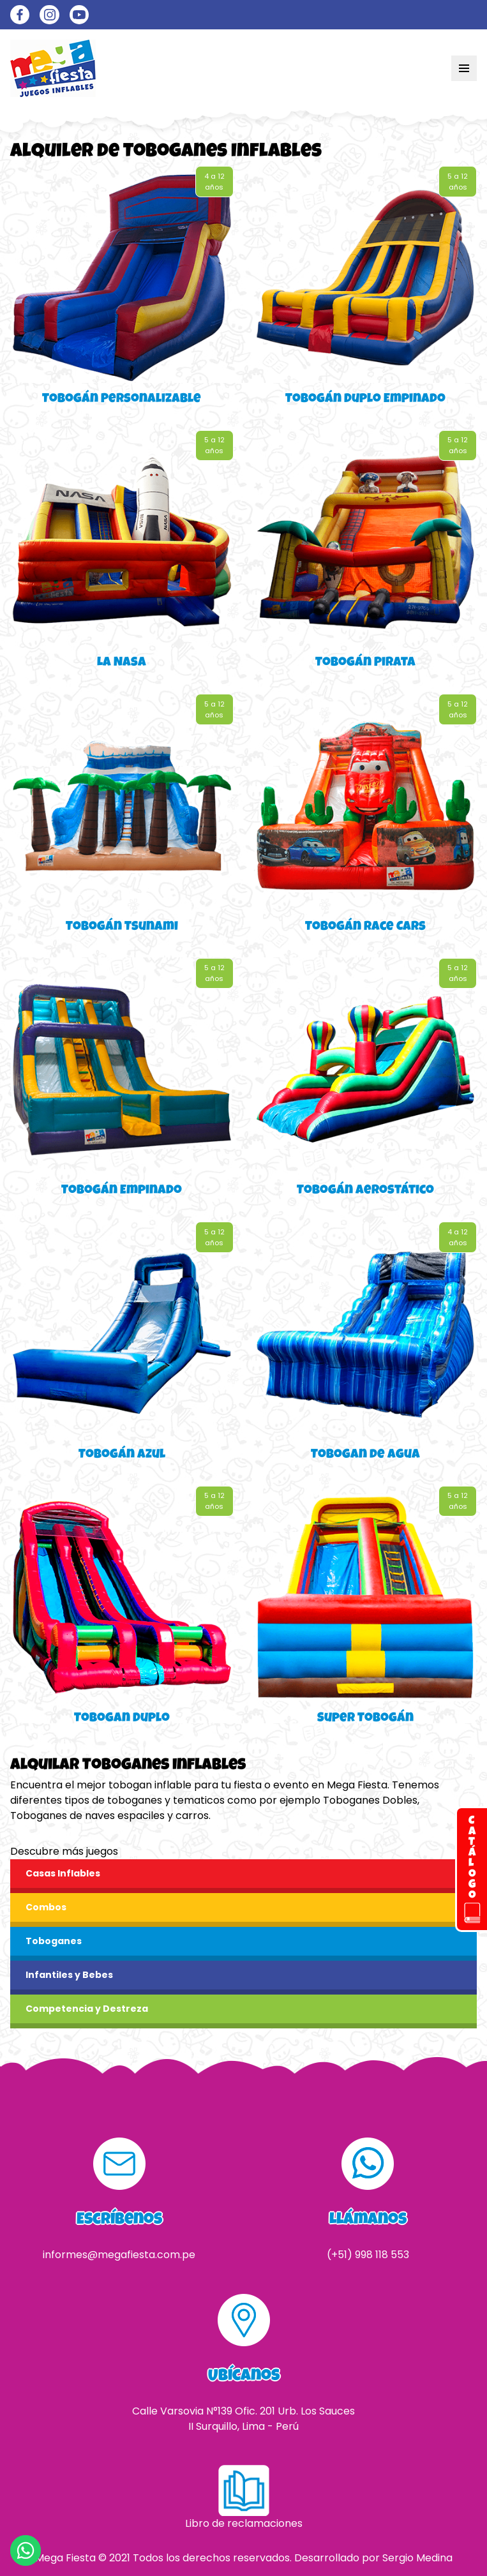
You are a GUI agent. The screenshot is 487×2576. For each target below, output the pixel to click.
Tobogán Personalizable (121, 399)
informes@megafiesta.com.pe (119, 2254)
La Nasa (121, 663)
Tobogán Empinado (121, 1191)
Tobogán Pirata (365, 663)
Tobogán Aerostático (365, 1191)
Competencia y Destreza (87, 2008)
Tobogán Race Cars (365, 927)
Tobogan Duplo (122, 1718)
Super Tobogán (365, 1718)
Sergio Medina (417, 2557)
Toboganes (54, 1941)
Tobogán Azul (122, 1455)
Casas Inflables (63, 1873)
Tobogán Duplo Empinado (365, 399)
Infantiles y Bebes (69, 1974)
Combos (46, 1907)
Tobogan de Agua (365, 1455)
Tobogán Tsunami (122, 927)
